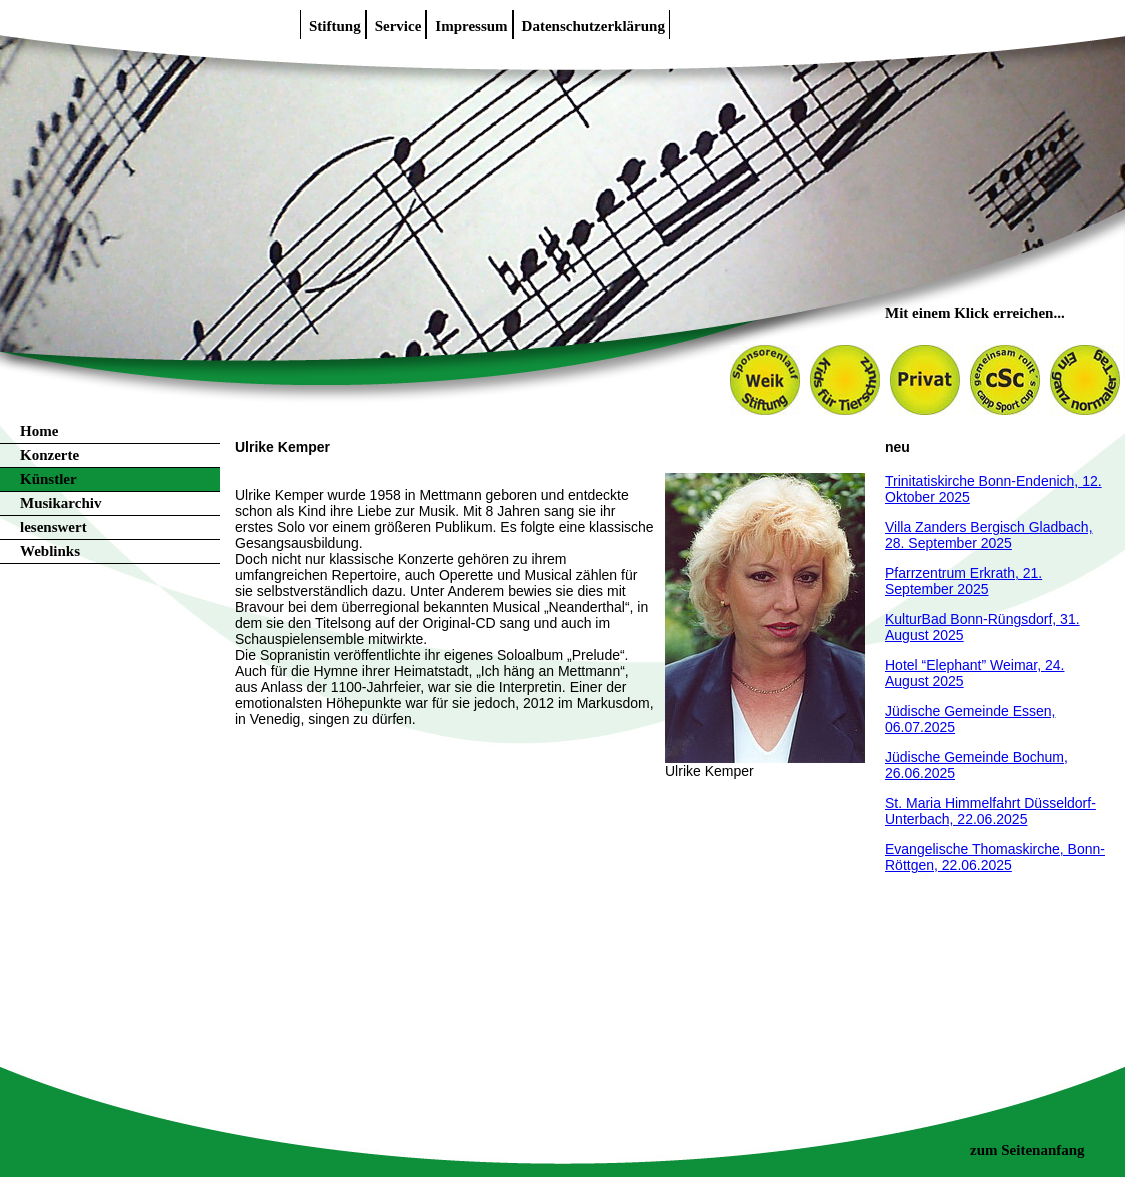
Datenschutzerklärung (593, 26)
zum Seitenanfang (1027, 1150)
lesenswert (53, 527)
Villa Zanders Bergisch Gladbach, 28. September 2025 (989, 535)
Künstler (48, 479)
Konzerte (49, 455)
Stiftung (335, 26)
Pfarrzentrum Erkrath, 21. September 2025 (963, 581)
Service (398, 26)
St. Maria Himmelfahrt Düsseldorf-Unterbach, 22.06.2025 (990, 811)
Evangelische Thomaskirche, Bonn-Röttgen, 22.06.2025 (995, 857)
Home (39, 431)
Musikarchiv (60, 503)
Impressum (471, 26)
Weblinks (50, 551)
